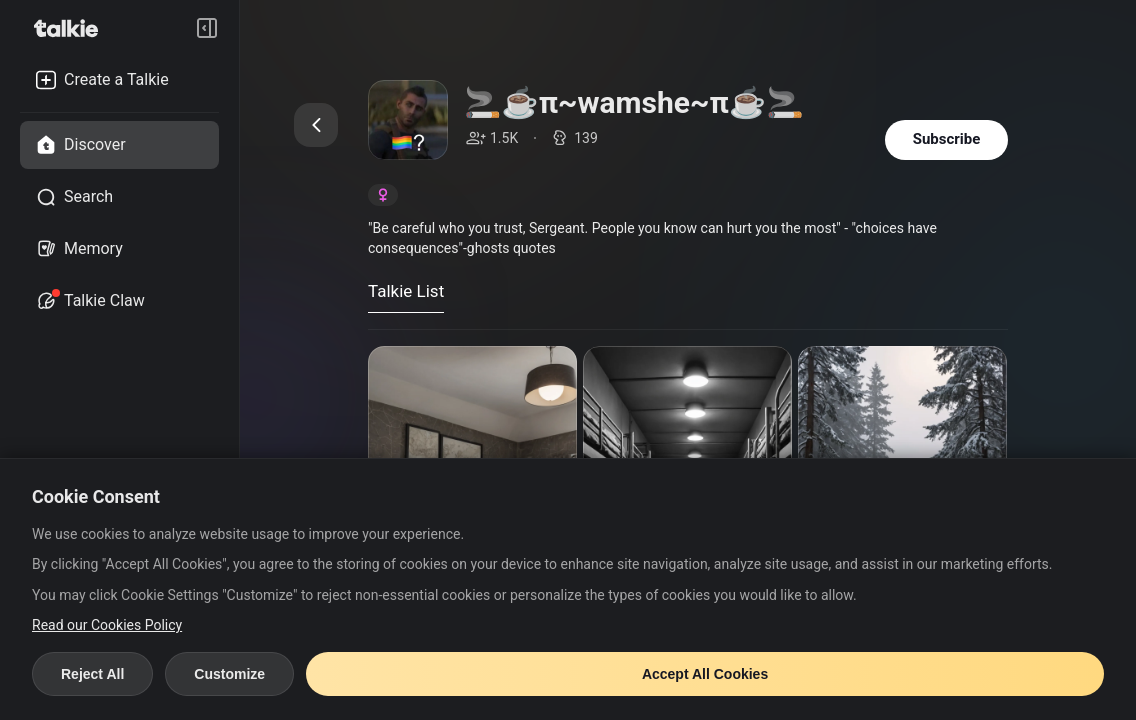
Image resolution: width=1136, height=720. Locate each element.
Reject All (92, 674)
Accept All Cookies (705, 674)
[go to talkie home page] (72, 28)
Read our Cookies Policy (107, 625)
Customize (229, 674)
